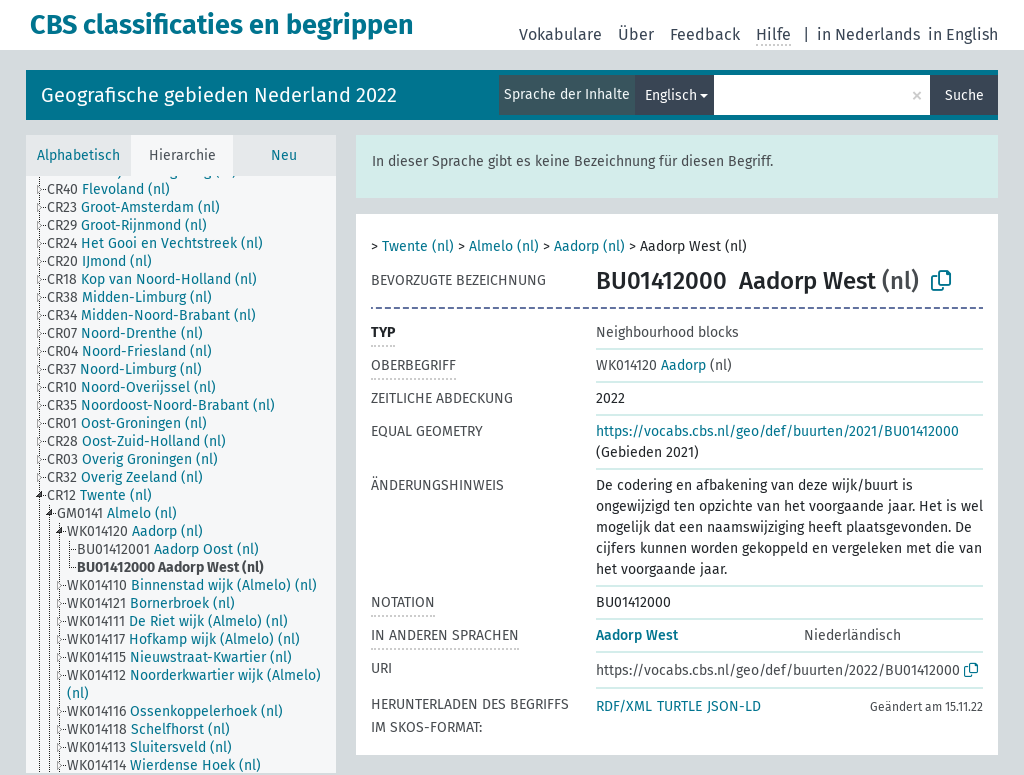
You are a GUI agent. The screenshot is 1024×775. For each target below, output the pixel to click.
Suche (964, 95)
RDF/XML (624, 706)
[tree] (181, 474)
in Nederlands (868, 34)
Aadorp (651, 365)
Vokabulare (560, 34)
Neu (284, 155)
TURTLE (679, 706)
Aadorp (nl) (589, 246)
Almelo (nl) (504, 246)
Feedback (705, 34)
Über (636, 34)
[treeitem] (117, 190)
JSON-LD (734, 706)
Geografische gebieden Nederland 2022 (219, 95)
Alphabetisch (78, 155)
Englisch (671, 95)
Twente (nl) (418, 246)
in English (963, 34)
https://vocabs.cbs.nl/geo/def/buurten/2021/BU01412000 (777, 431)
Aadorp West (637, 635)
